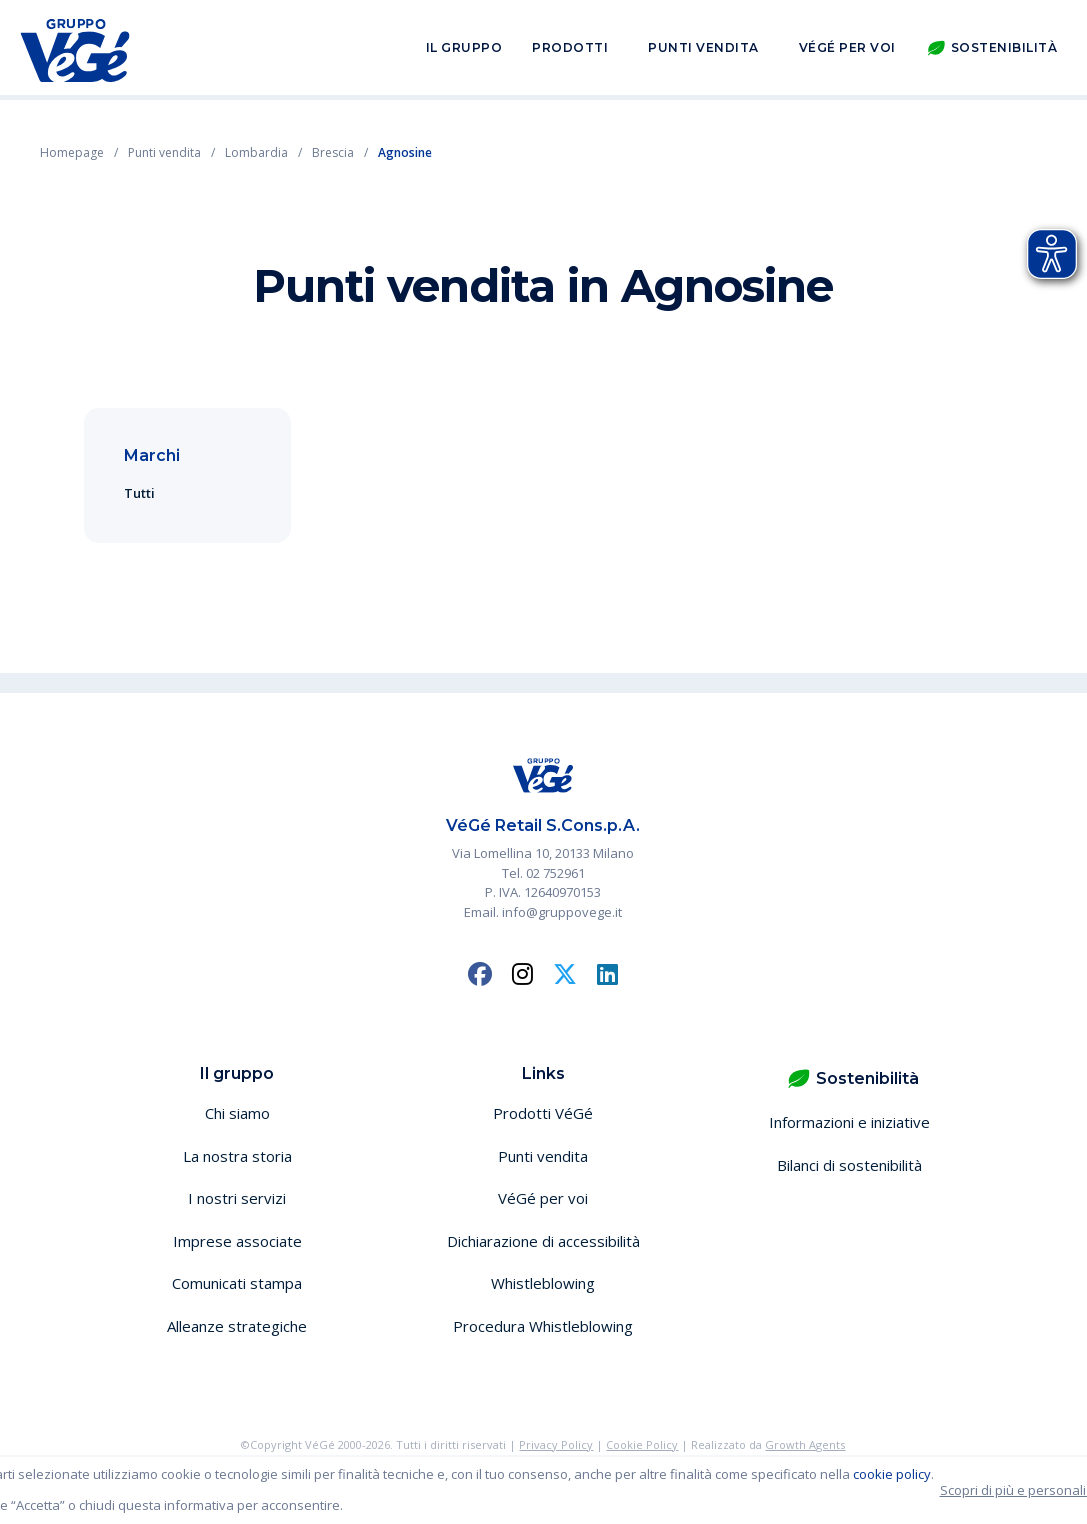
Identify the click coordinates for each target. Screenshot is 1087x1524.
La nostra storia (237, 1156)
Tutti (139, 493)
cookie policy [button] (892, 1474)
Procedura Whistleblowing (543, 1326)
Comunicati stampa (237, 1283)
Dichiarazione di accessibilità (543, 1241)
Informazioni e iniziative (849, 1122)
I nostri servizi (237, 1198)
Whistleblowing (543, 1283)
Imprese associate (237, 1241)
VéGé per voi (847, 48)
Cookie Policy (642, 1444)
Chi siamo (237, 1113)
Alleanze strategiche (237, 1326)
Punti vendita (703, 48)
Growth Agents (805, 1444)
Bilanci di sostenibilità (849, 1165)
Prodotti (570, 48)
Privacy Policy (556, 1444)
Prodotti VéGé (543, 1113)
